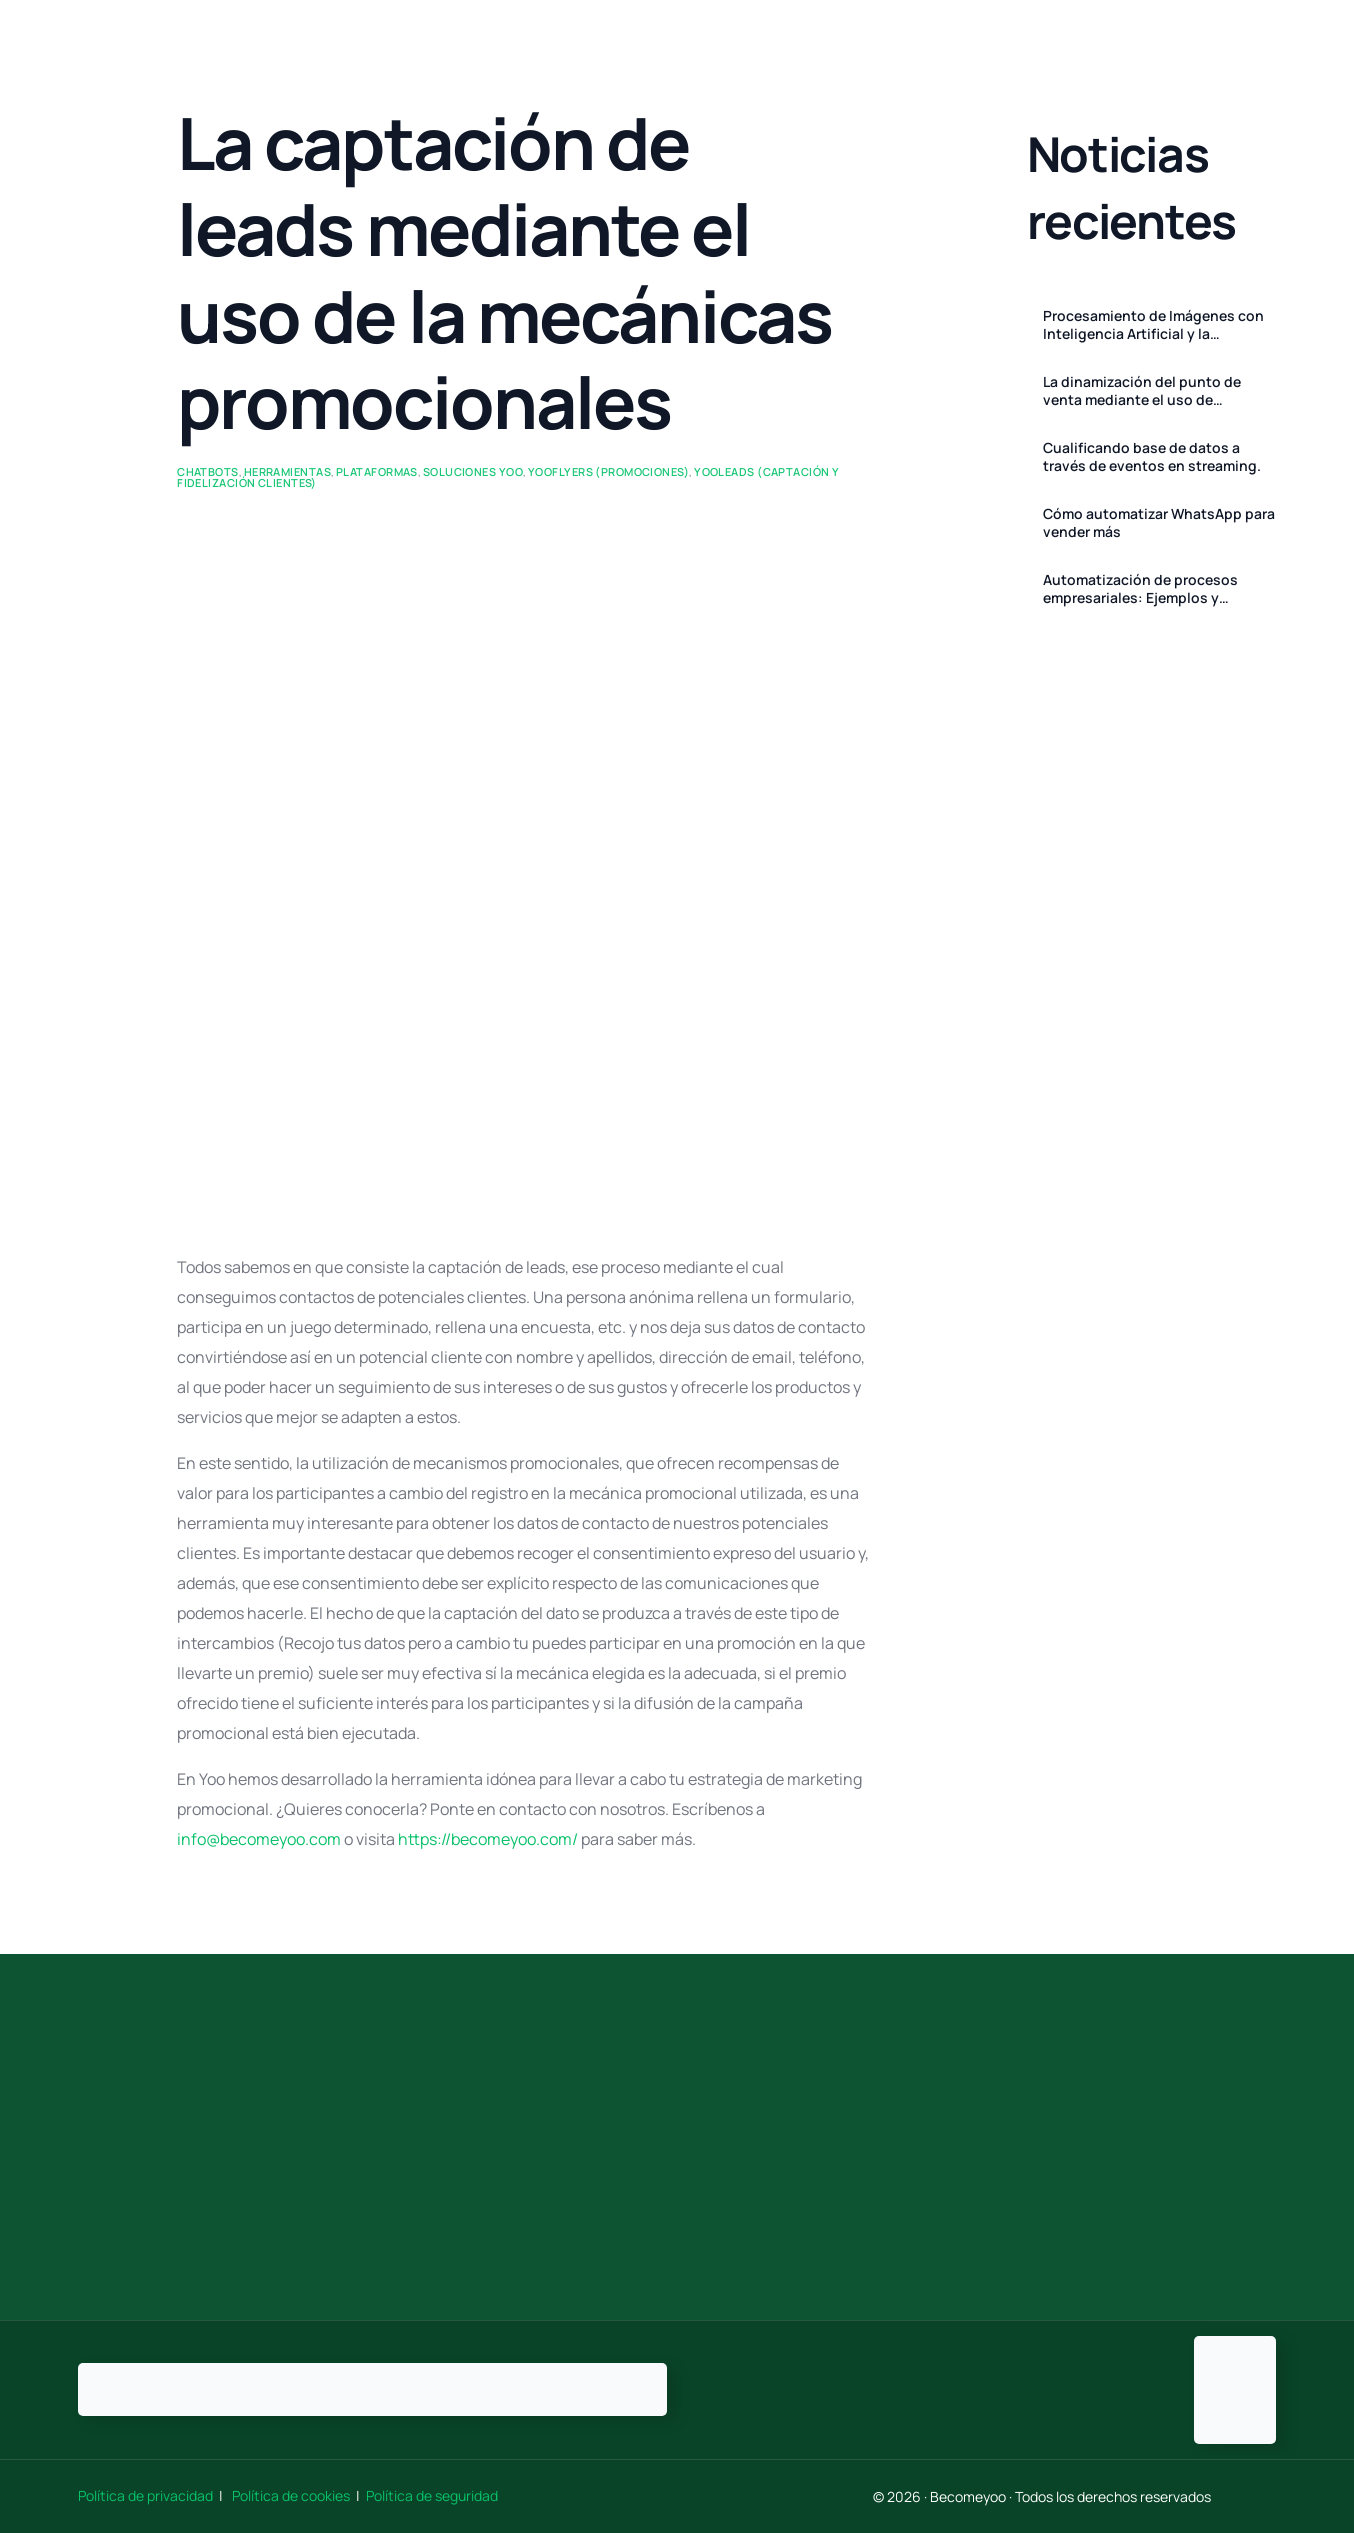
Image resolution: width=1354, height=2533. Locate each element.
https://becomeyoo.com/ (488, 1839)
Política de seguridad (432, 2495)
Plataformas (377, 471)
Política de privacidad (147, 2495)
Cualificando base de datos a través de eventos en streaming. (1152, 457)
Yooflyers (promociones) (608, 471)
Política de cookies (291, 2495)
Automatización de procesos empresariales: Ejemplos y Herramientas (1140, 589)
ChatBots (208, 471)
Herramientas (287, 471)
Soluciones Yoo (473, 471)
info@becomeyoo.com (259, 1839)
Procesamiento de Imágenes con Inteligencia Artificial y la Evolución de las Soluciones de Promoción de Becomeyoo (1153, 325)
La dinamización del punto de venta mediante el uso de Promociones (1142, 391)
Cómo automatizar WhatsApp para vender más (1159, 523)
